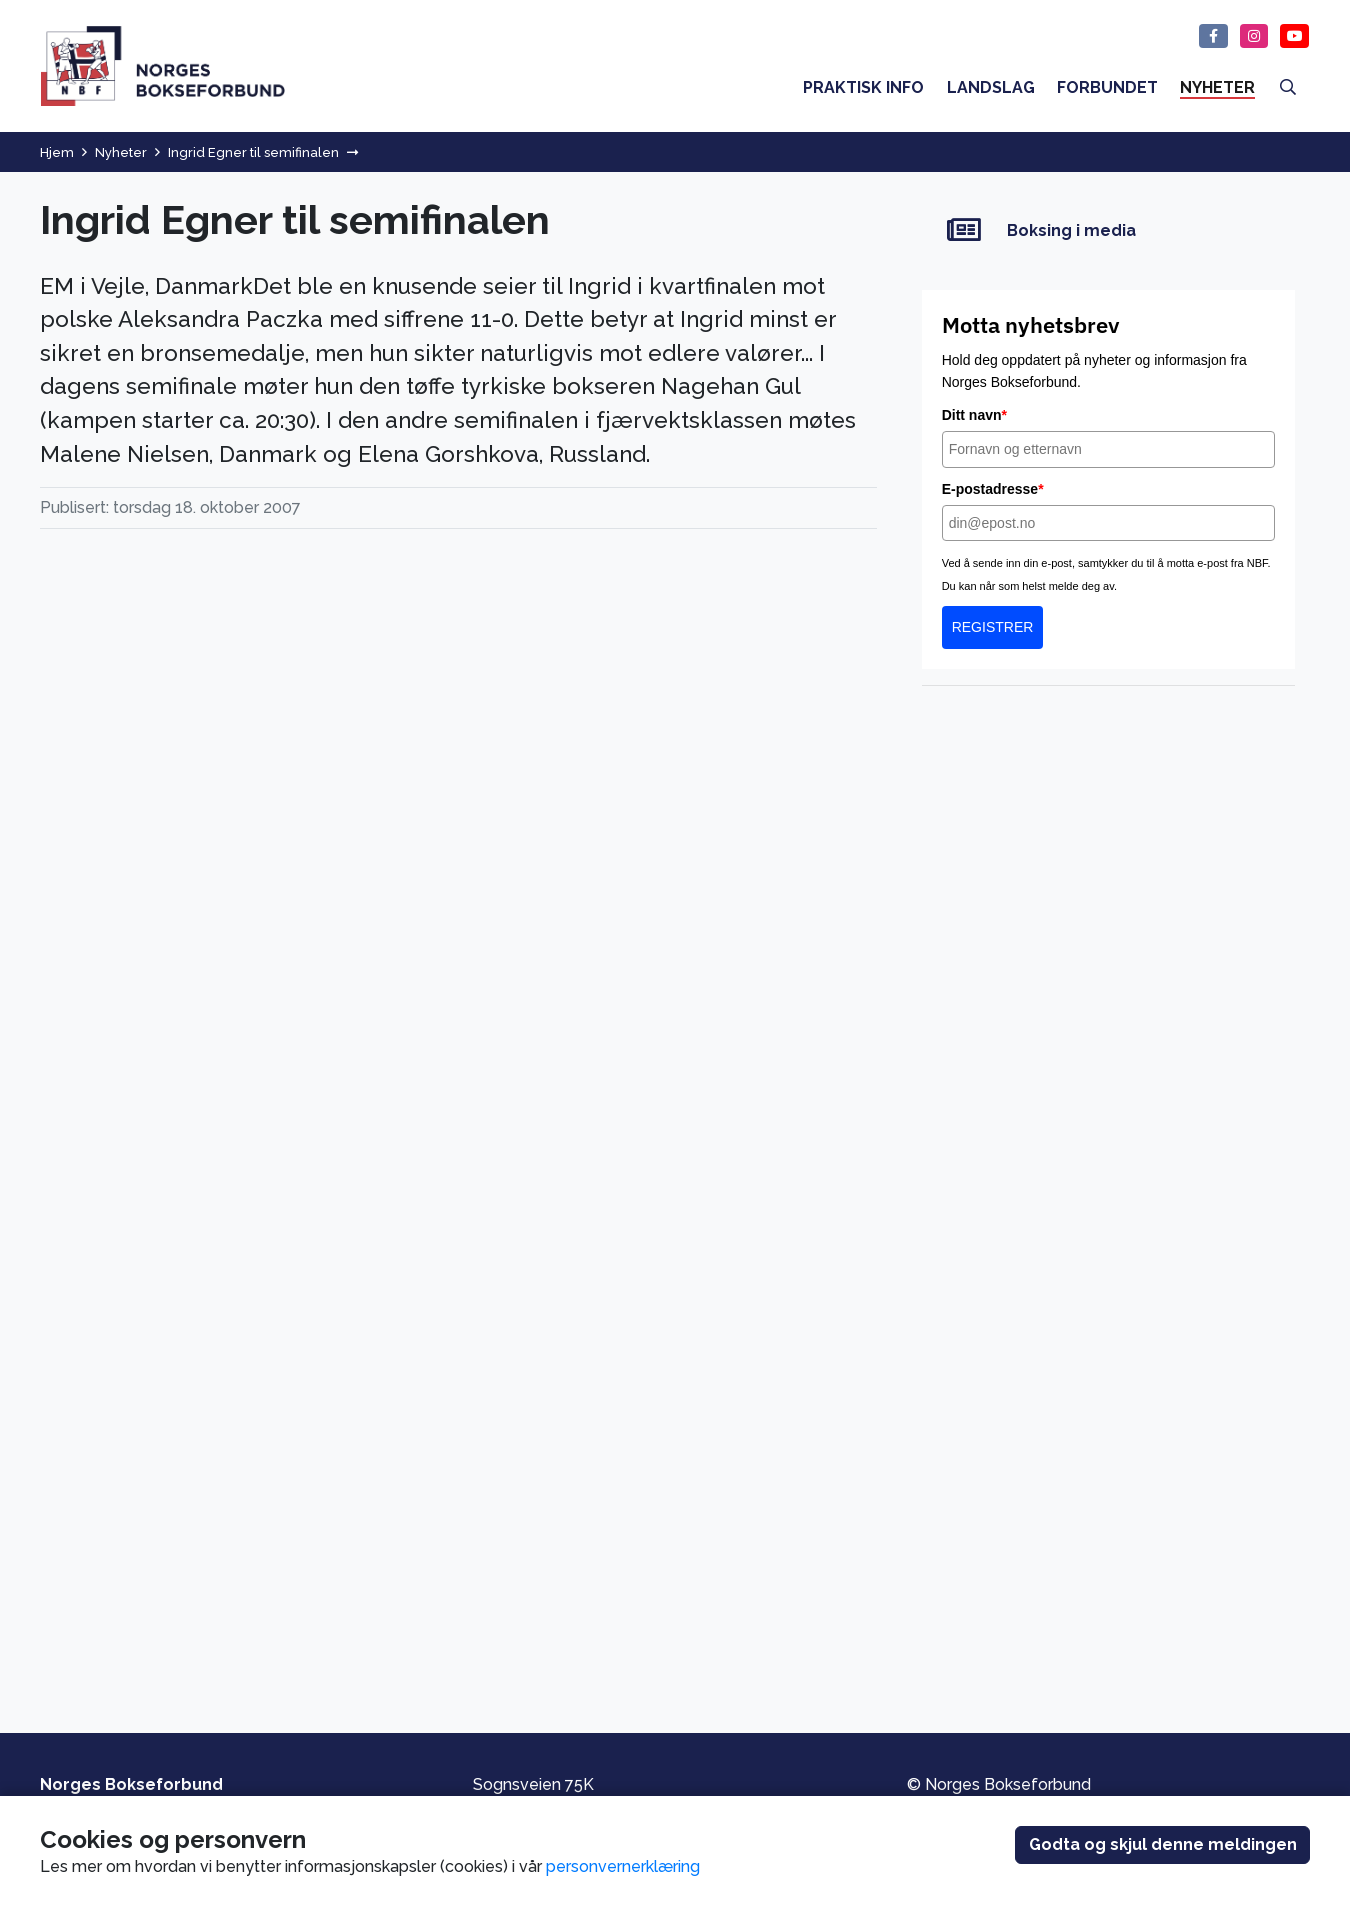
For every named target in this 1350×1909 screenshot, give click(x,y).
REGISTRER (993, 627)
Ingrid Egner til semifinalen (253, 152)
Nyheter (121, 152)
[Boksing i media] (1108, 230)
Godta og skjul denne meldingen (1163, 1844)
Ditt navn (974, 415)
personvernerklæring (623, 1866)
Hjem (57, 152)
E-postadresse (993, 489)
